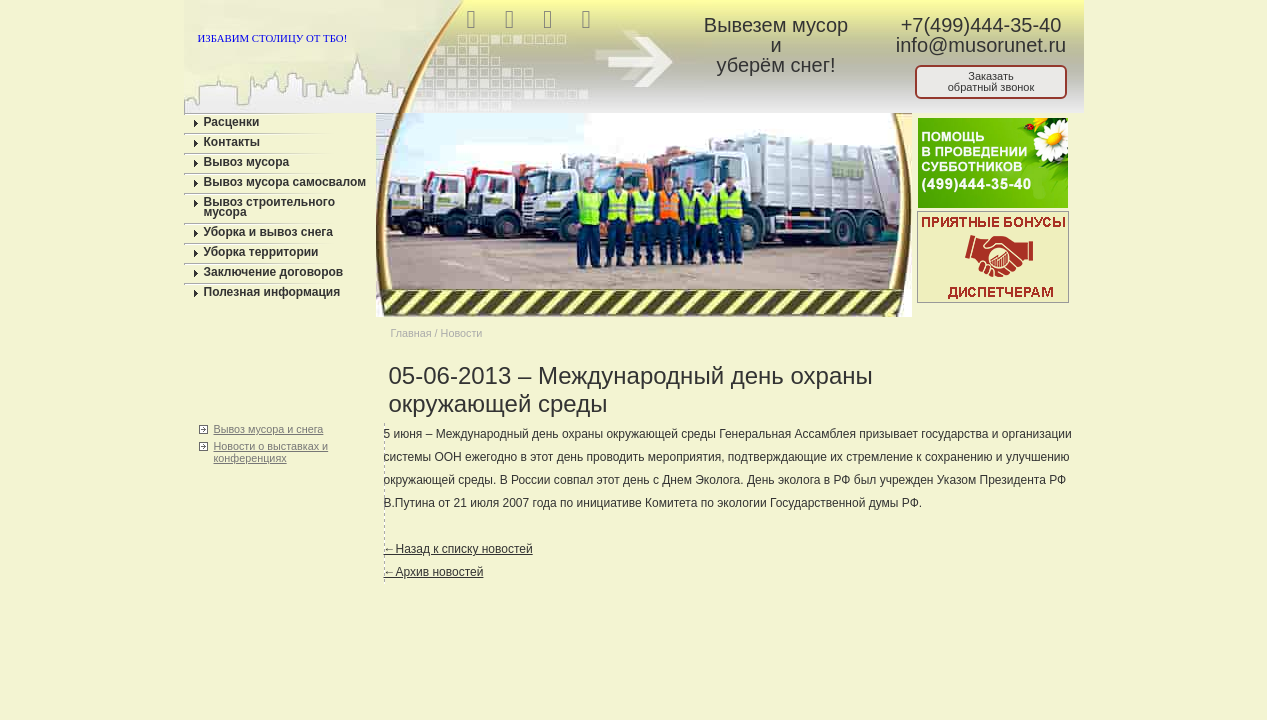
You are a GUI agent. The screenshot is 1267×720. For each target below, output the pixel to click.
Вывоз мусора (247, 162)
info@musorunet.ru (981, 45)
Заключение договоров (274, 272)
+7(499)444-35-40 (981, 25)
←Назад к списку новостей (458, 549)
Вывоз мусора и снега (269, 429)
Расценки (232, 122)
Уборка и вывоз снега (269, 232)
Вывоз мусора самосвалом (285, 182)
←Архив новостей (434, 572)
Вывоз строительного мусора (270, 207)
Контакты (232, 142)
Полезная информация (272, 292)
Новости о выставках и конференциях (271, 452)
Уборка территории (261, 252)
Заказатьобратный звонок (991, 81)
